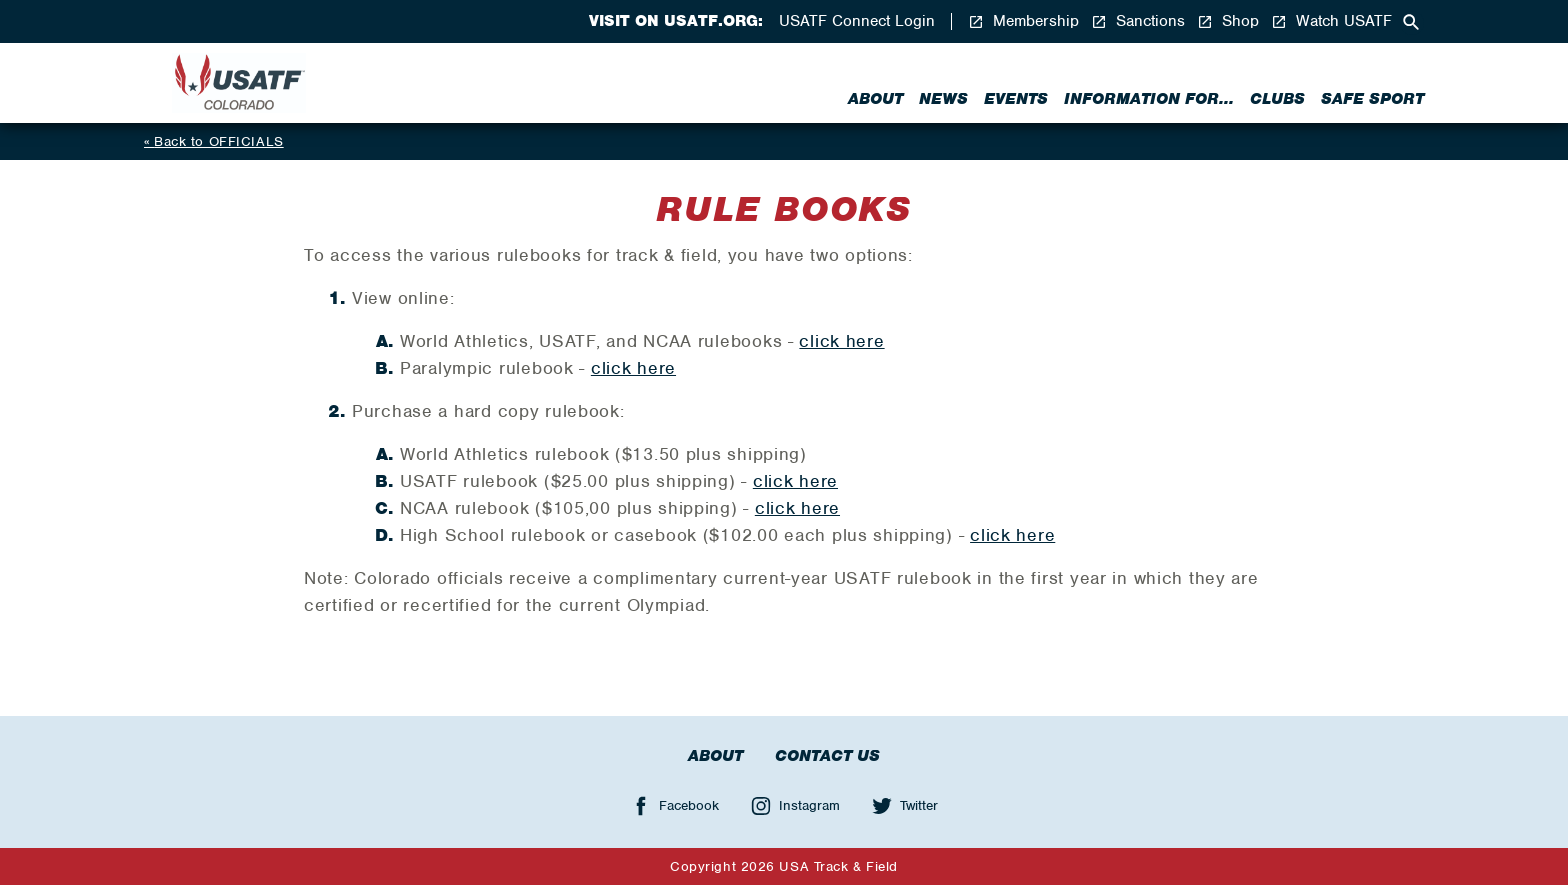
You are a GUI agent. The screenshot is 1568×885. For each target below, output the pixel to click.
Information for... (1149, 99)
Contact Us (827, 756)
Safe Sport (1372, 99)
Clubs (1277, 99)
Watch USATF (1331, 21)
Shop (1228, 21)
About (875, 99)
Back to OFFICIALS (219, 141)
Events (1016, 99)
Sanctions (1138, 21)
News (943, 99)
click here (841, 341)
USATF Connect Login (857, 21)
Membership (1023, 21)
